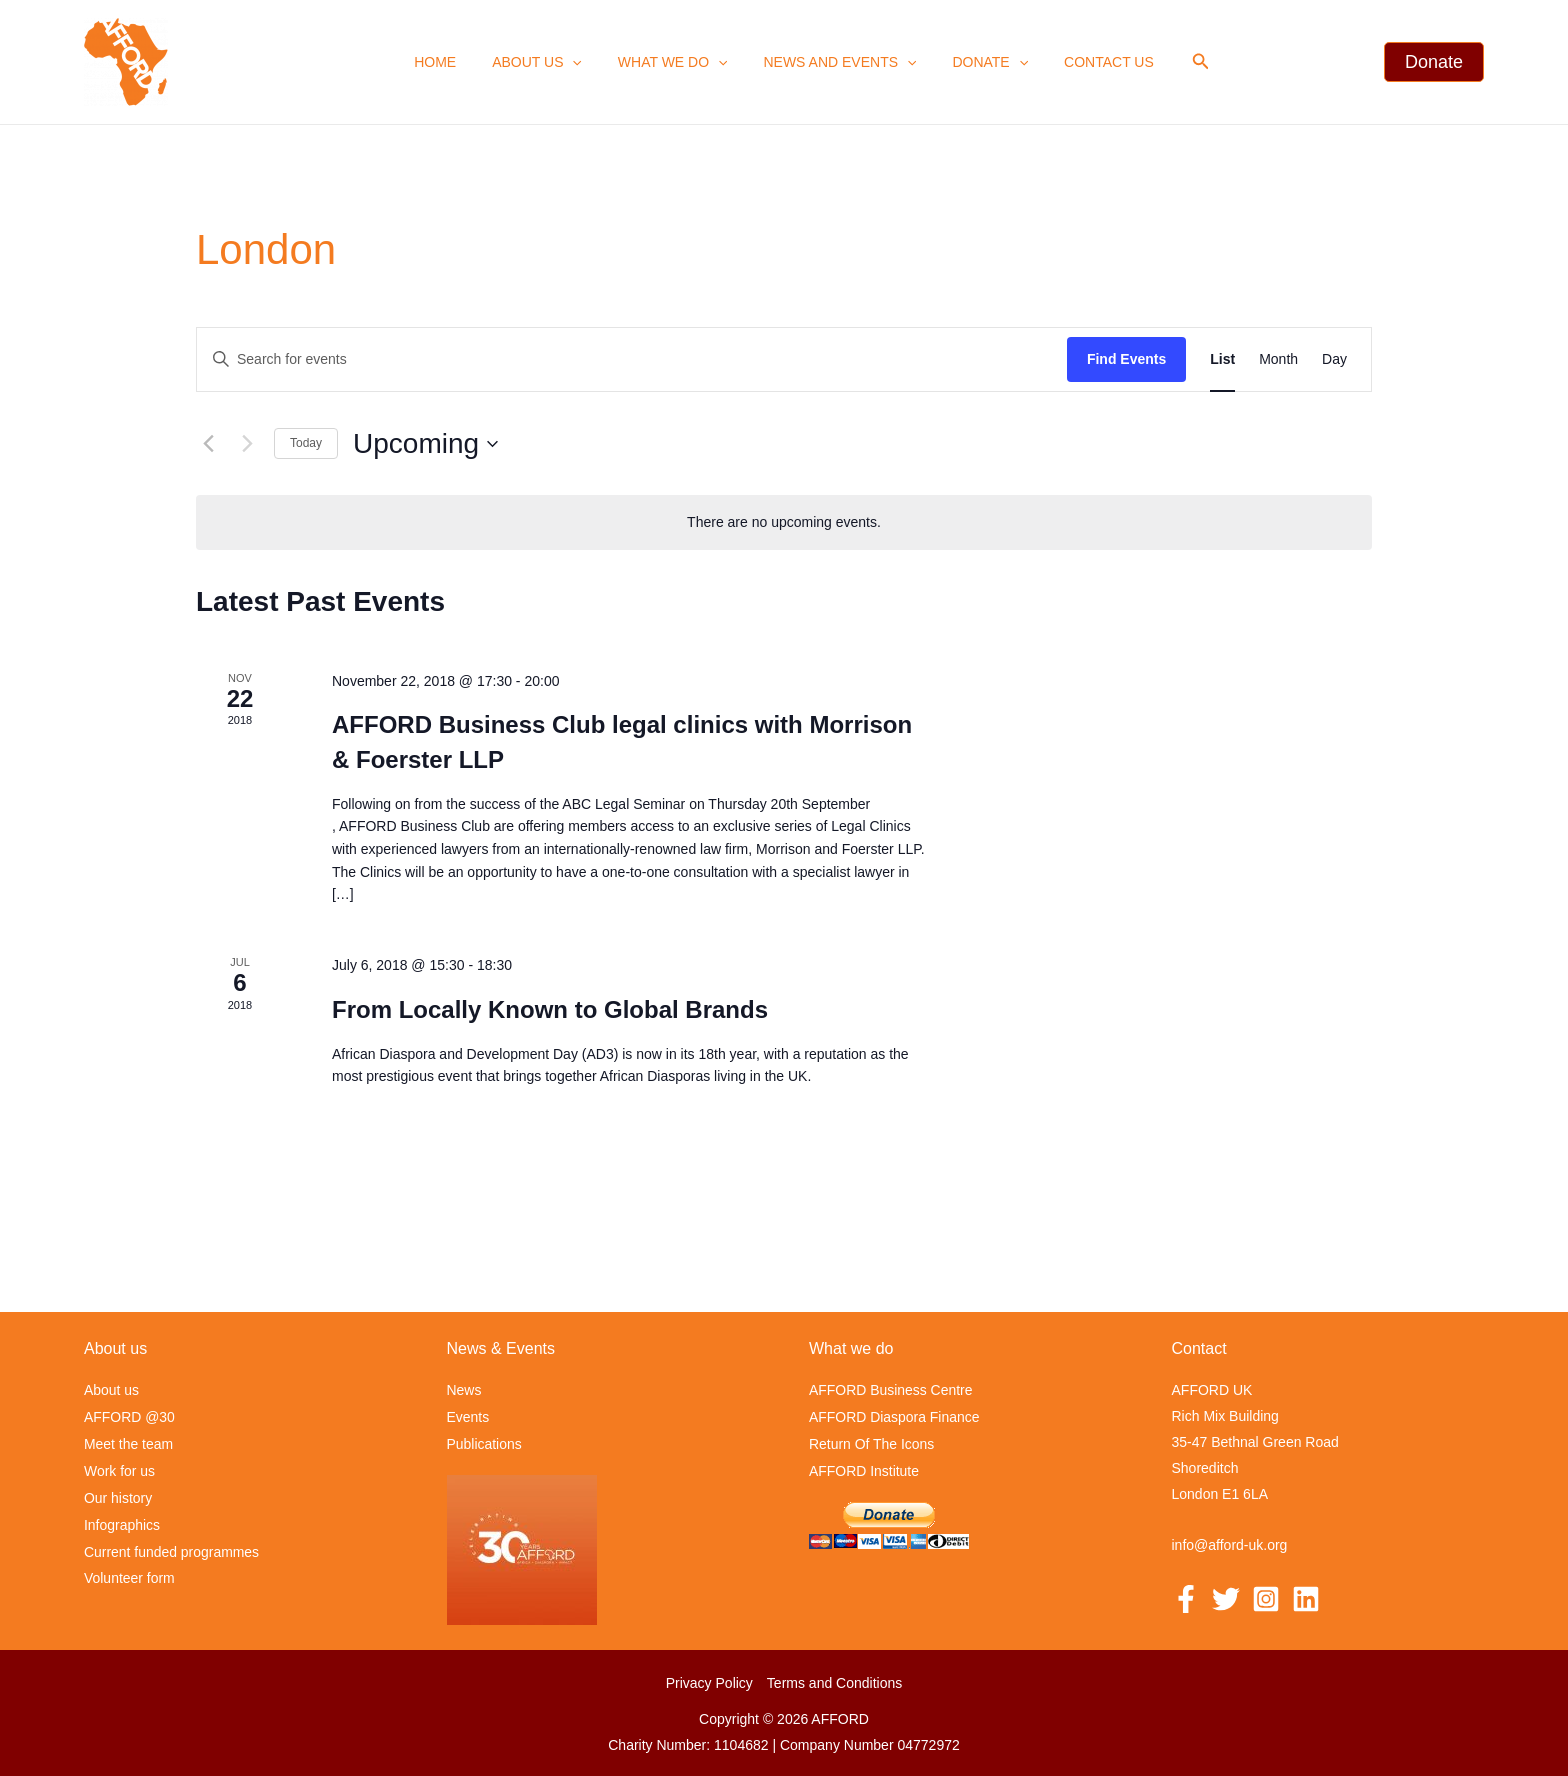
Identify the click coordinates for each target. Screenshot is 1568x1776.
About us (549, 62)
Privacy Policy (709, 1681)
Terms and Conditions (834, 1681)
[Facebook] (1186, 1600)
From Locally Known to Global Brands (550, 1009)
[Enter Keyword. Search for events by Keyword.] (632, 359)
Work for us (119, 1469)
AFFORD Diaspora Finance (894, 1417)
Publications (485, 1443)
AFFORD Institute (864, 1469)
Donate (978, 62)
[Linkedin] (1306, 1600)
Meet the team (129, 1443)
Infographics (122, 1521)
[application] (584, 62)
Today (306, 443)
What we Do (677, 62)
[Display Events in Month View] (1278, 359)
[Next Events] (247, 444)
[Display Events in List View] (1222, 359)
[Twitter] (1226, 1600)
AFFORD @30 (129, 1417)
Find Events (1126, 359)
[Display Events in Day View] (1334, 359)
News (464, 1391)
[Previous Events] (208, 444)
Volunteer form (129, 1573)
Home (455, 62)
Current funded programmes (172, 1547)
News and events (835, 62)
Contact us (1089, 62)
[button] (1177, 62)
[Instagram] (1266, 1600)
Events (468, 1417)
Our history (118, 1495)
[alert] (784, 522)
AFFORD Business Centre (891, 1391)
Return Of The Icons (872, 1443)
